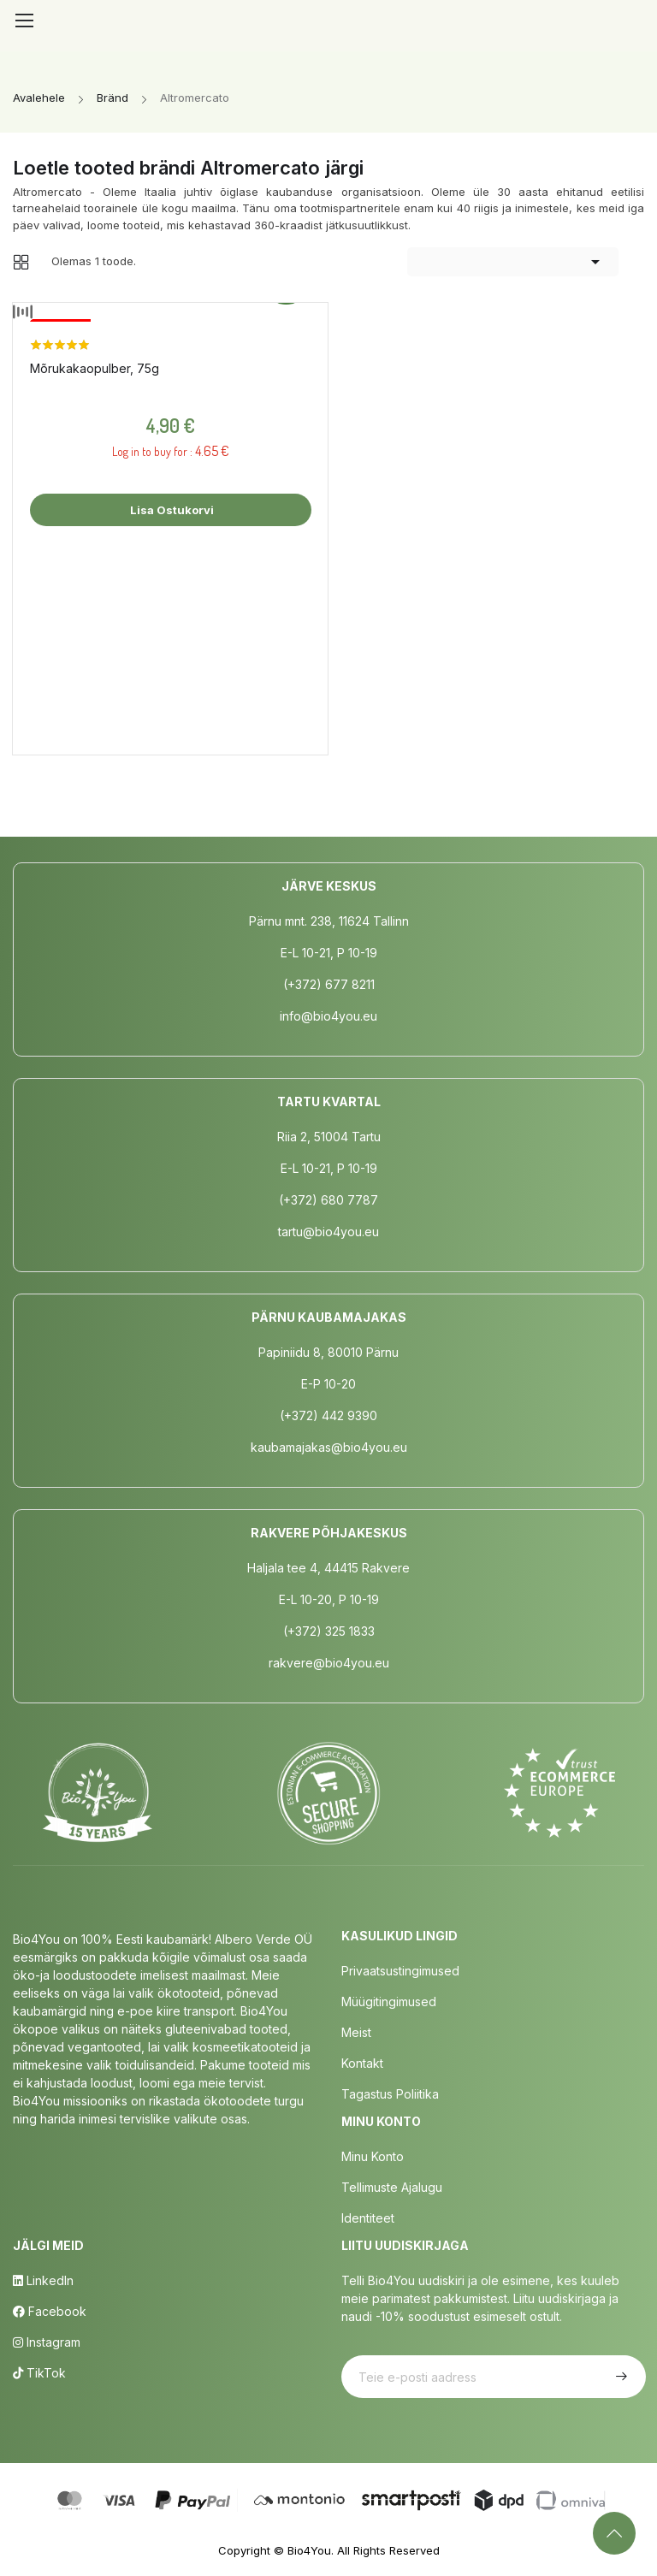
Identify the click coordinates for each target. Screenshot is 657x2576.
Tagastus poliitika (390, 2094)
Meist (356, 2032)
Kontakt (362, 2063)
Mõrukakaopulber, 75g (94, 368)
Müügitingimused (388, 2001)
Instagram (46, 2342)
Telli (619, 2376)
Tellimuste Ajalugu (391, 2187)
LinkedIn (43, 2280)
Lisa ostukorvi (170, 510)
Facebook (49, 2311)
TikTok (39, 2373)
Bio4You (309, 2550)
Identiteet (367, 2218)
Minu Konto (372, 2156)
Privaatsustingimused (400, 1970)
